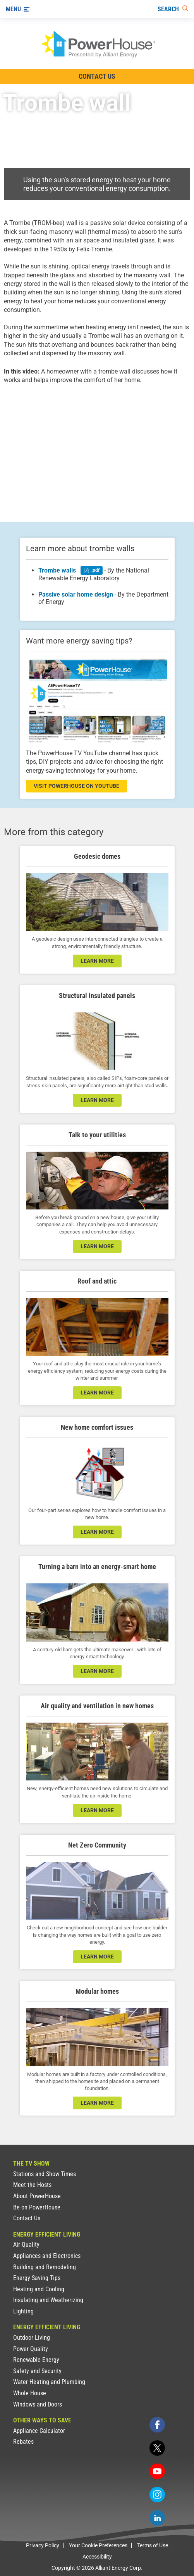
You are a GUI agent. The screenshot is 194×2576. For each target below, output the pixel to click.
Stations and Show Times (44, 2174)
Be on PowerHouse (36, 2207)
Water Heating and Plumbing (49, 2382)
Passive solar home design (75, 594)
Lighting (23, 2311)
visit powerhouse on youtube (76, 786)
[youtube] (157, 2471)
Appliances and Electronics (47, 2255)
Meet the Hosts (32, 2184)
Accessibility (97, 2557)
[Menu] (17, 9)
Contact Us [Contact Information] (97, 76)
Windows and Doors (37, 2404)
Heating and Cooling (38, 2289)
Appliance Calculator (39, 2430)
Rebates (23, 2441)
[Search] (173, 9)
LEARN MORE (97, 1956)
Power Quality (30, 2349)
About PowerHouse (37, 2196)
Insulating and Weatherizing (48, 2300)
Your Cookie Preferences (98, 2545)
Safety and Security (37, 2371)
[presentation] (97, 446)
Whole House (29, 2393)
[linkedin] (157, 2518)
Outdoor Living (31, 2337)
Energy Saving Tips (36, 2278)
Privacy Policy (42, 2545)
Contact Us (26, 2218)
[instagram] (157, 2494)
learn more (97, 961)
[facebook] (157, 2424)
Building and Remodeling (44, 2267)
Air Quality (26, 2244)
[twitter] (157, 2448)
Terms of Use (152, 2545)
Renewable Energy (36, 2359)
